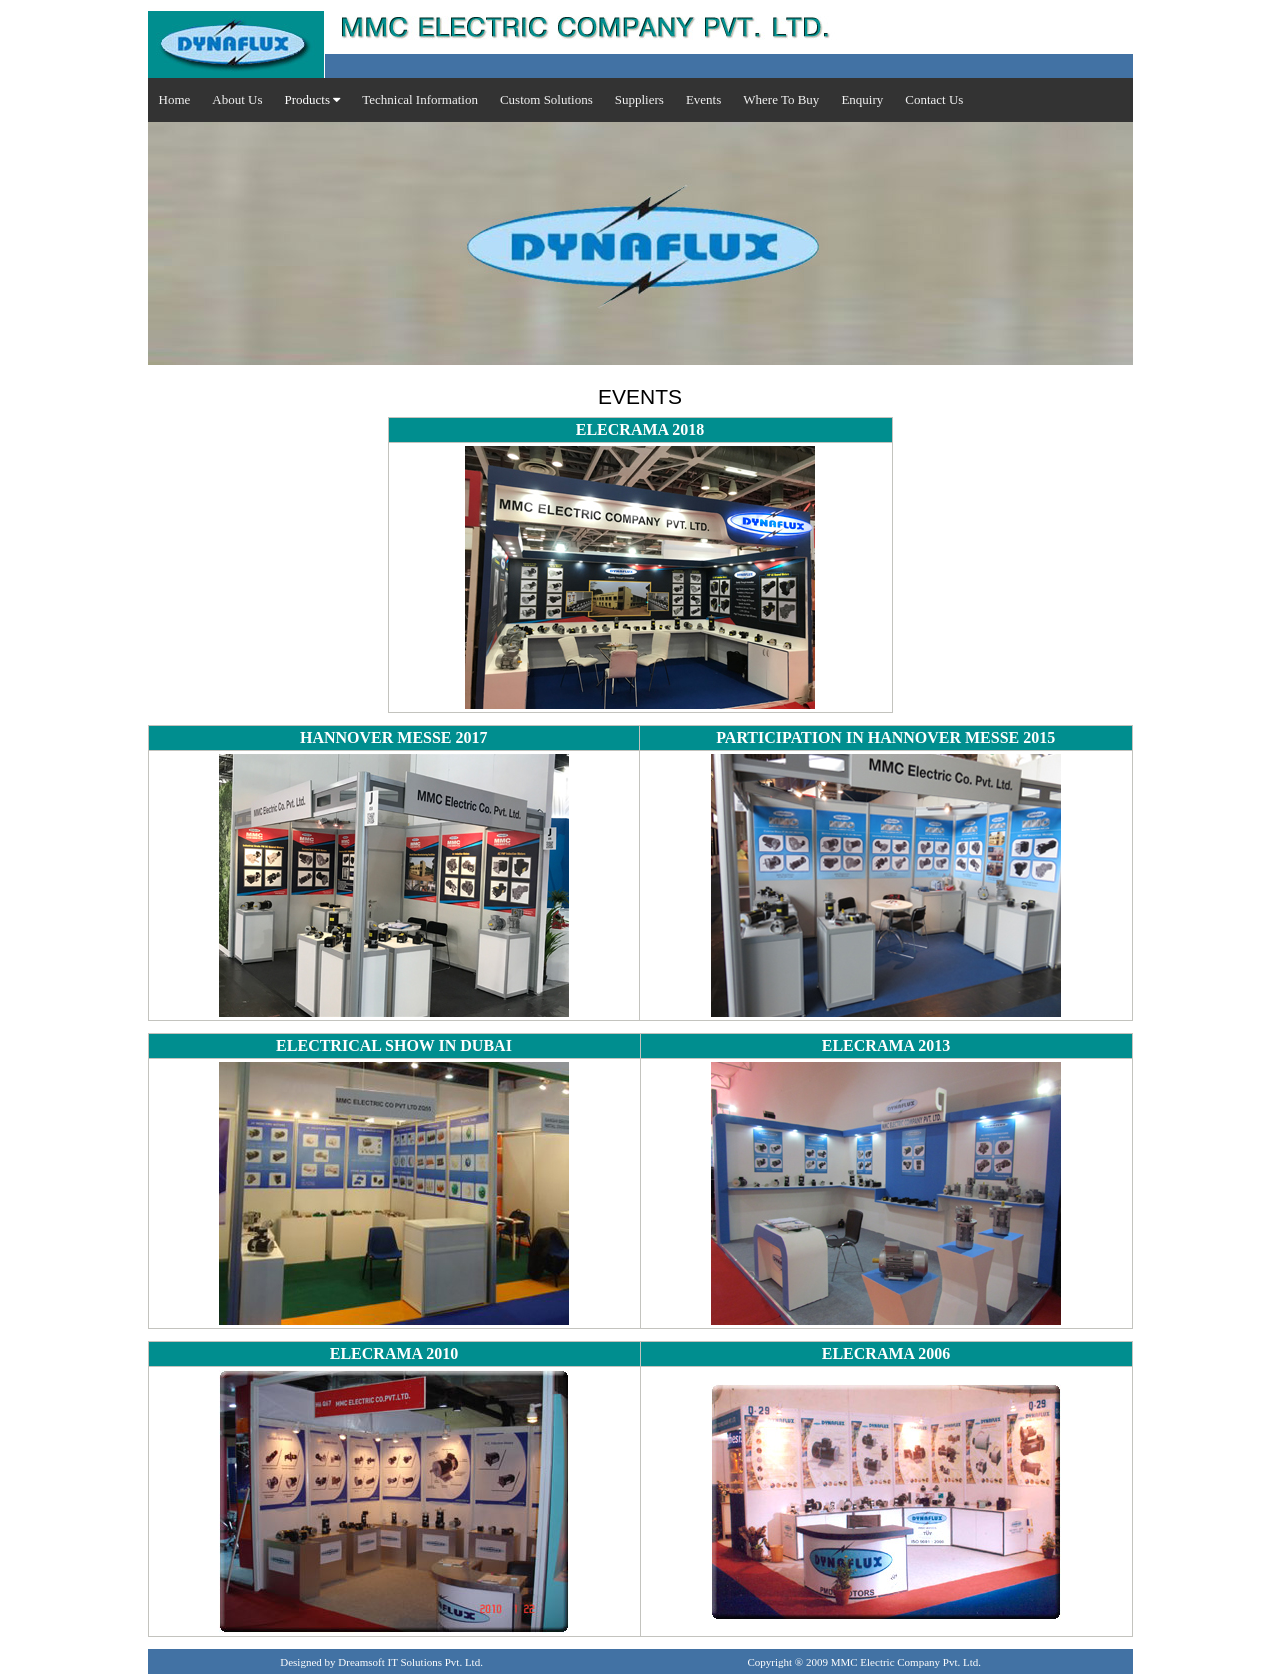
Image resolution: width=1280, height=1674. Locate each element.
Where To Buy (781, 99)
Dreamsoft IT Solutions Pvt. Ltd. (410, 1662)
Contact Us (934, 99)
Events (703, 99)
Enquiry (862, 99)
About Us (237, 99)
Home (175, 99)
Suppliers (639, 99)
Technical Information (420, 99)
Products (312, 99)
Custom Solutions (546, 99)
